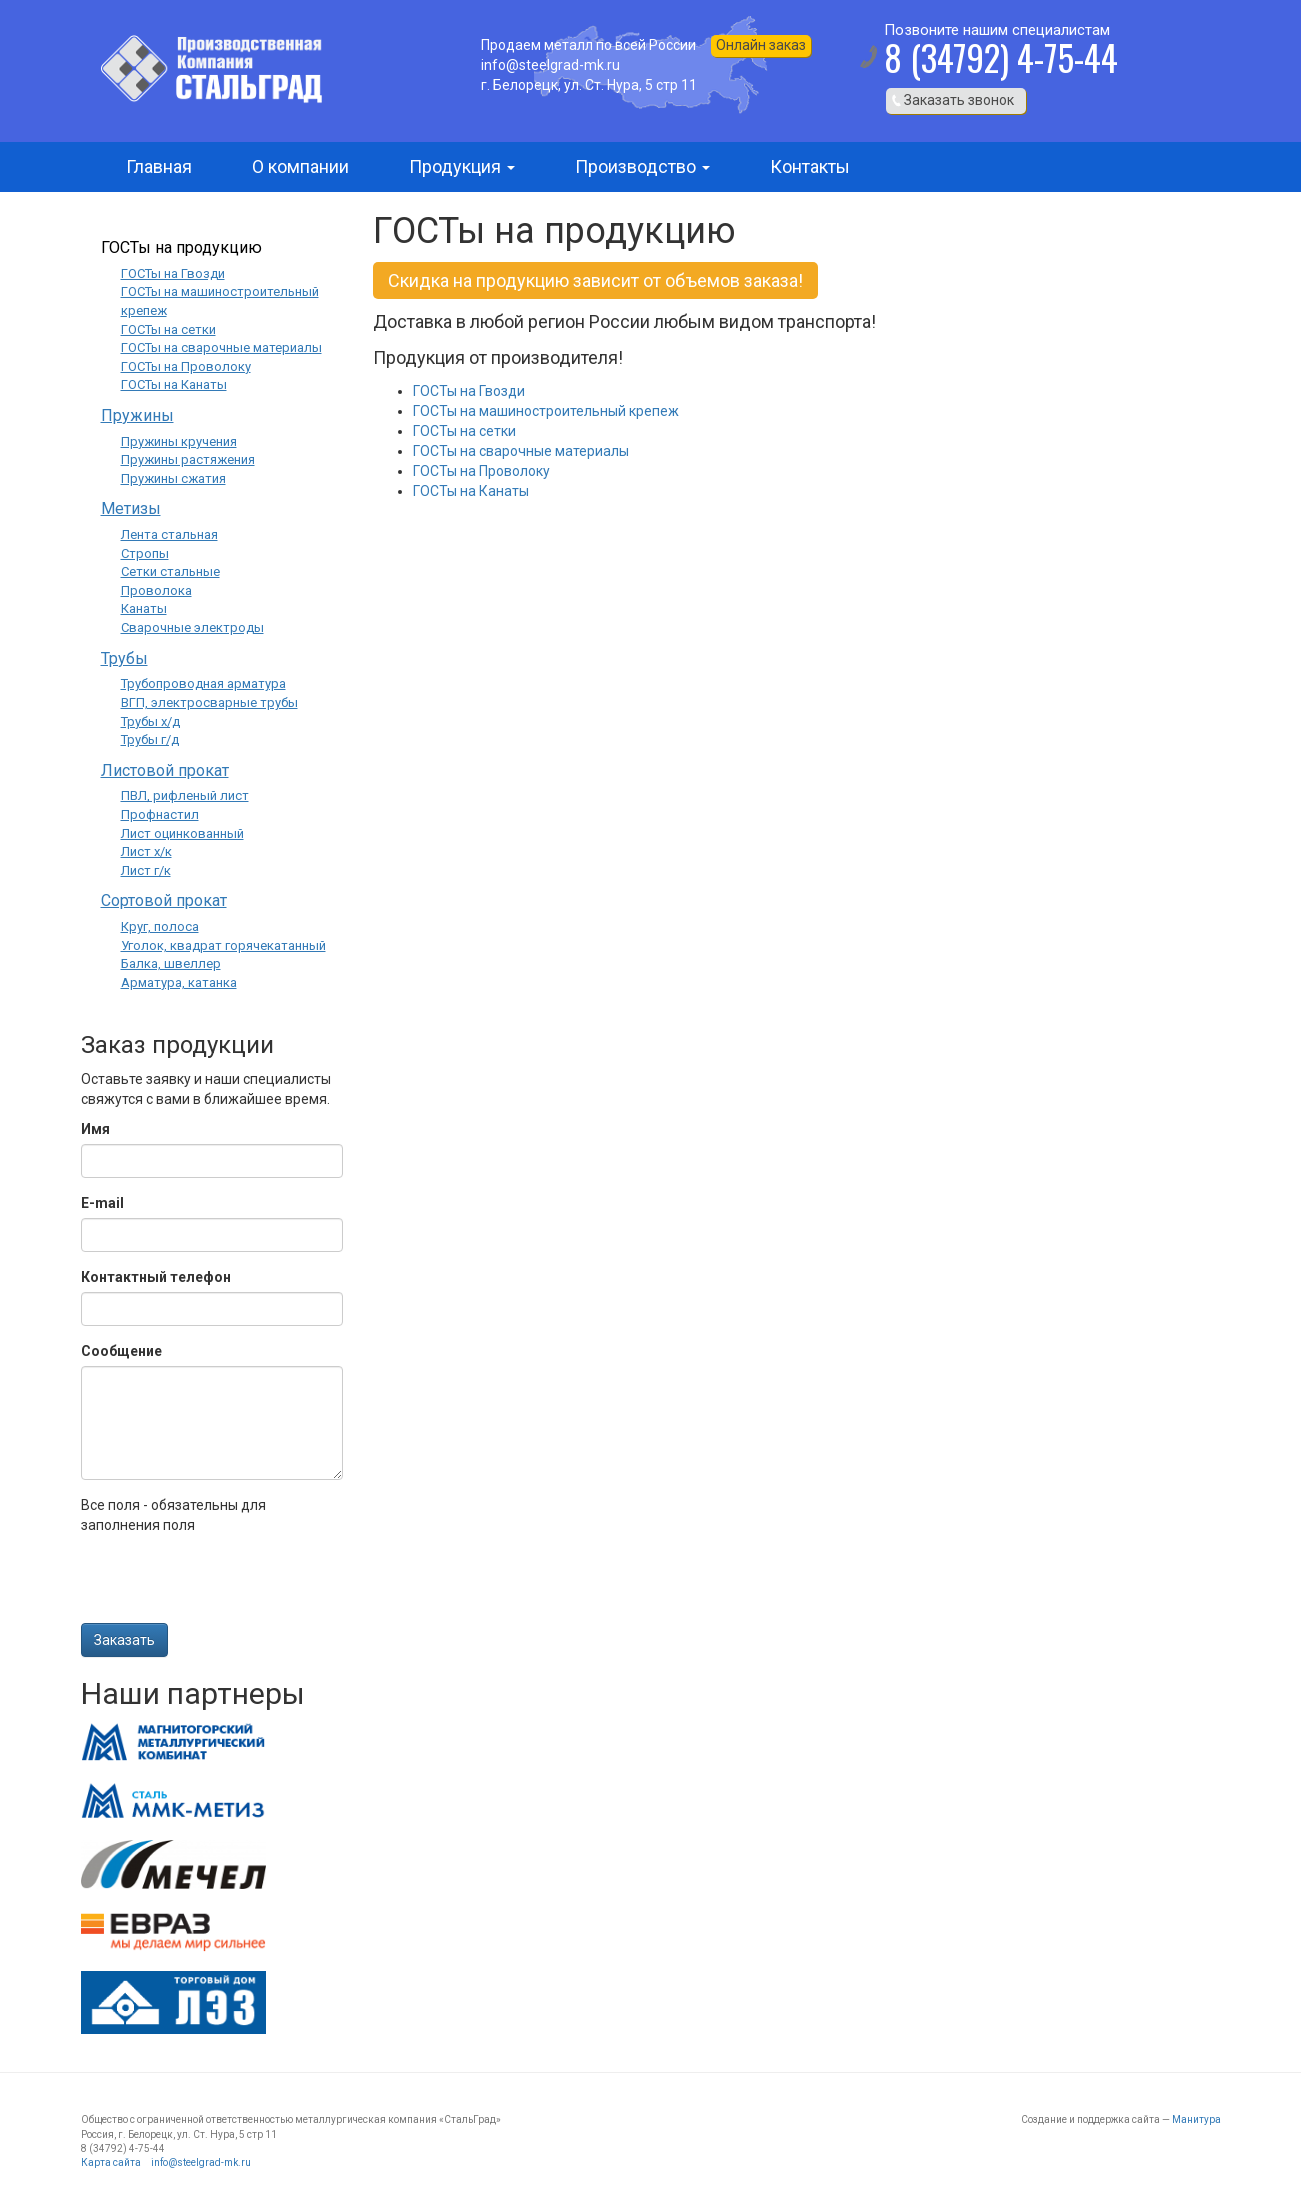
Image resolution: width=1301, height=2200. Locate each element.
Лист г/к (146, 870)
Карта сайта (111, 2162)
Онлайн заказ (761, 45)
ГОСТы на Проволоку (481, 471)
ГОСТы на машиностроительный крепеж (546, 411)
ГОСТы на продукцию (181, 247)
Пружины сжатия (173, 478)
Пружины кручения (179, 441)
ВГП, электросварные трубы (209, 702)
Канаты (144, 608)
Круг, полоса (160, 926)
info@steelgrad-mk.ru (201, 2162)
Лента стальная (169, 534)
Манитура (1196, 2119)
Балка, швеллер (171, 963)
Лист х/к (146, 851)
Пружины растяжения (188, 459)
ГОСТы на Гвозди (469, 391)
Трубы (124, 658)
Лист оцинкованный (182, 833)
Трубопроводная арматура (203, 683)
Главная (159, 166)
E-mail (102, 1203)
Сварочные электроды (192, 627)
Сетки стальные (170, 571)
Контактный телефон (156, 1277)
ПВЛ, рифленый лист (185, 795)
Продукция (462, 166)
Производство (642, 166)
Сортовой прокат (164, 900)
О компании (300, 166)
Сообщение (121, 1351)
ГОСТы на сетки (464, 431)
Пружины (137, 415)
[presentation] (233, 1584)
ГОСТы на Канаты (471, 491)
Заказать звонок (959, 100)
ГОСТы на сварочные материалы (521, 451)
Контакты (810, 166)
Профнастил (160, 814)
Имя (95, 1129)
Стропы (145, 553)
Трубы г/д (150, 739)
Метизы (131, 508)
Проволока (156, 590)
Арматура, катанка (179, 982)
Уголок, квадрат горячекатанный (223, 945)
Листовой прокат (165, 770)
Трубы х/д (150, 721)
